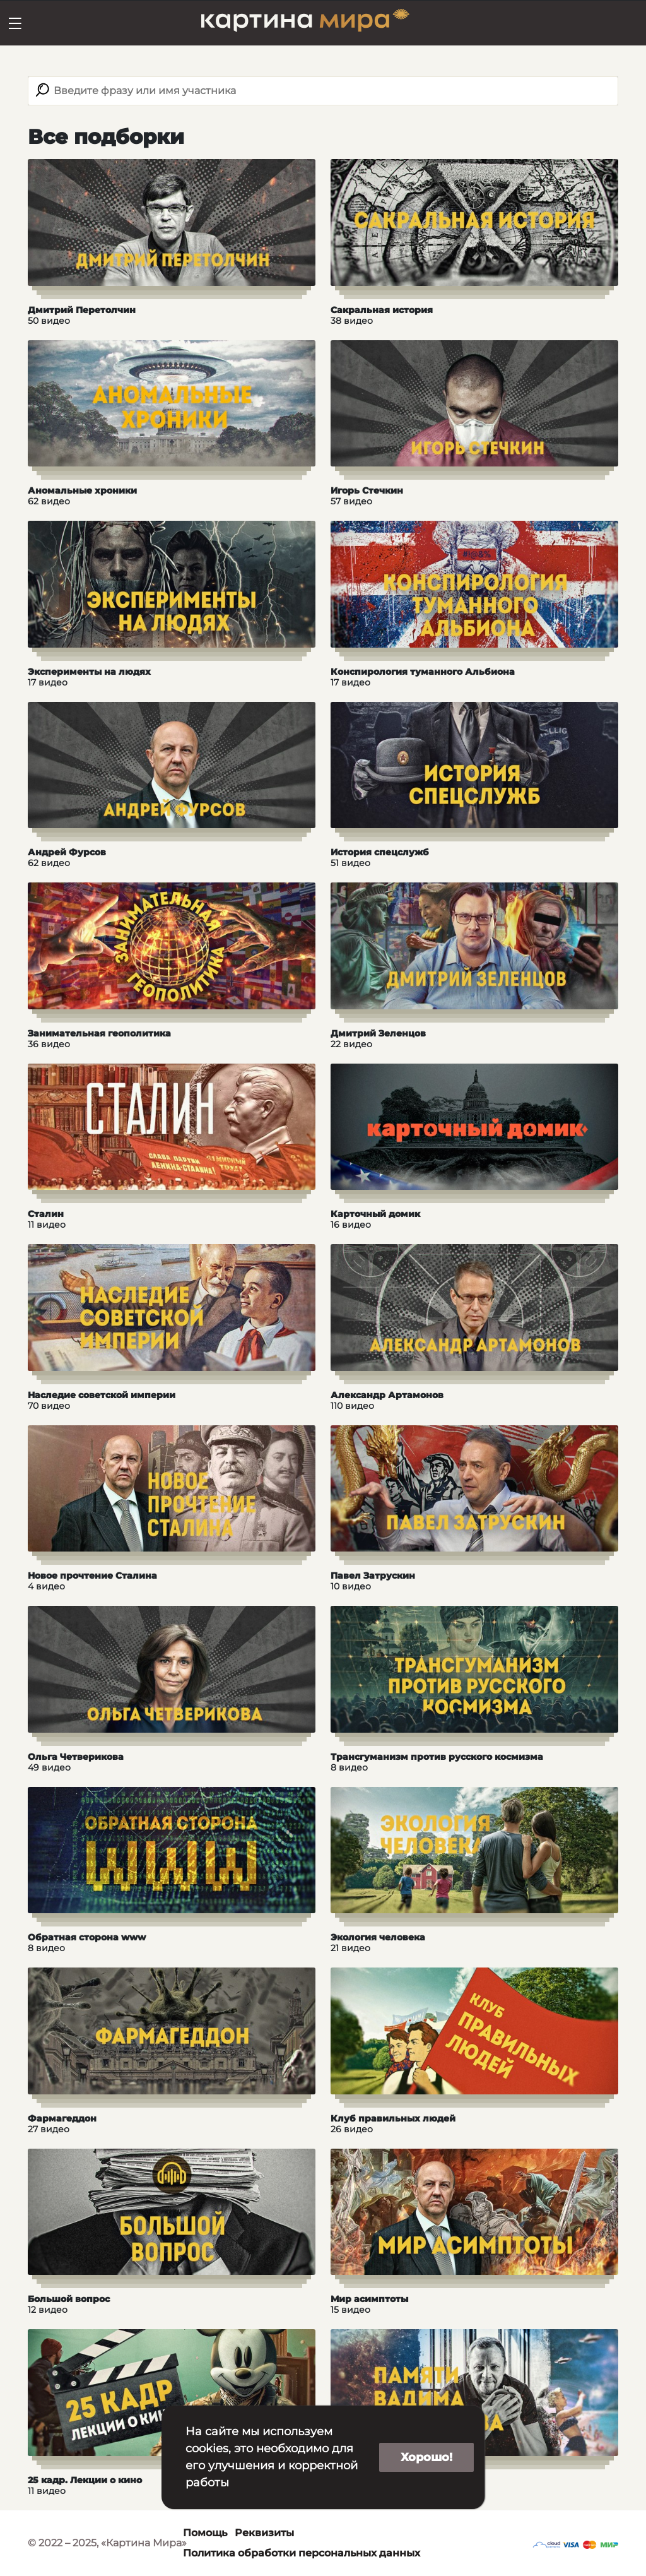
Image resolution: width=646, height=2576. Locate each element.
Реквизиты (264, 2533)
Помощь (205, 2533)
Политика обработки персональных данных (301, 2553)
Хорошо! (426, 2457)
